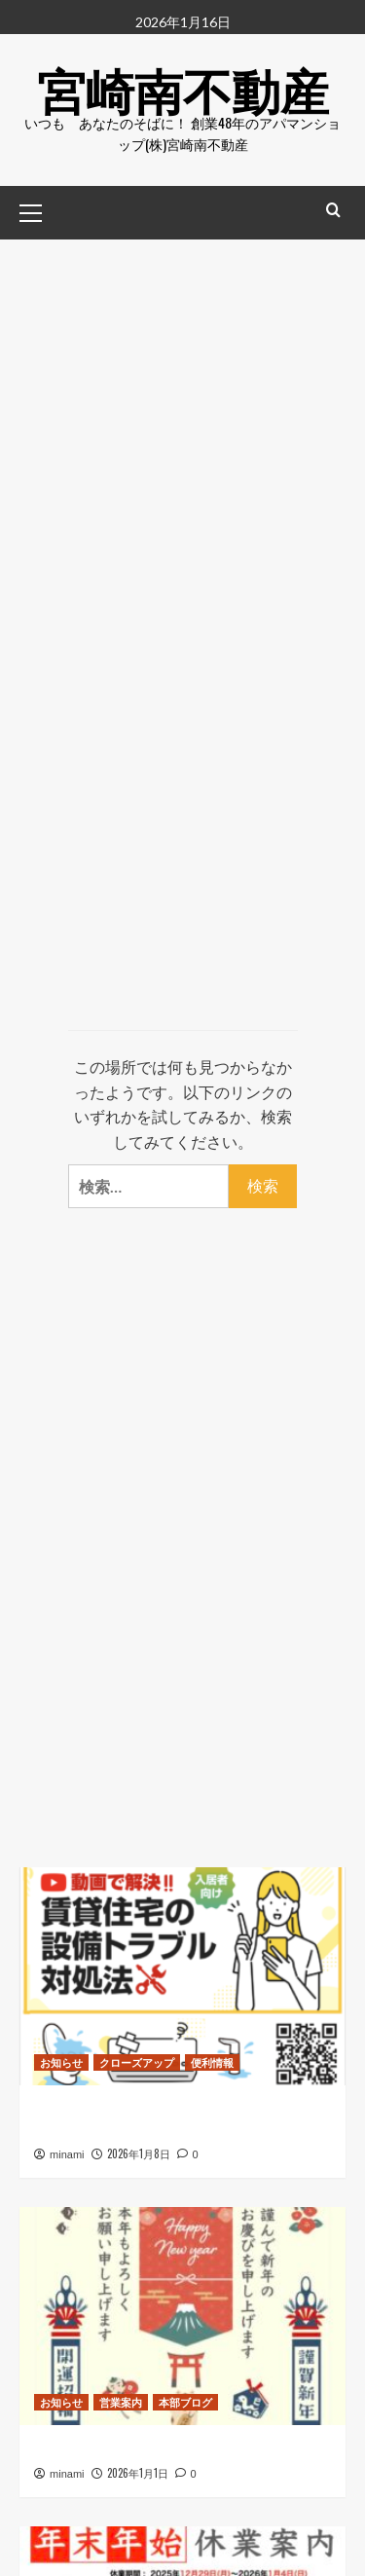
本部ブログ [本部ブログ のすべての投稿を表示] (185, 2402)
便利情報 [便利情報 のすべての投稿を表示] (212, 2062)
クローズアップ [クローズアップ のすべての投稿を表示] (136, 2062)
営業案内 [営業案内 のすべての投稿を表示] (120, 2402)
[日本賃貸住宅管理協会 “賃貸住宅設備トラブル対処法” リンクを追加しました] (182, 1975)
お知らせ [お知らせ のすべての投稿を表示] (61, 2062)
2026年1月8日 (138, 2153)
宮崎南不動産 (183, 88)
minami (67, 2154)
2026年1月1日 (137, 2473)
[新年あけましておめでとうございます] (182, 2315)
